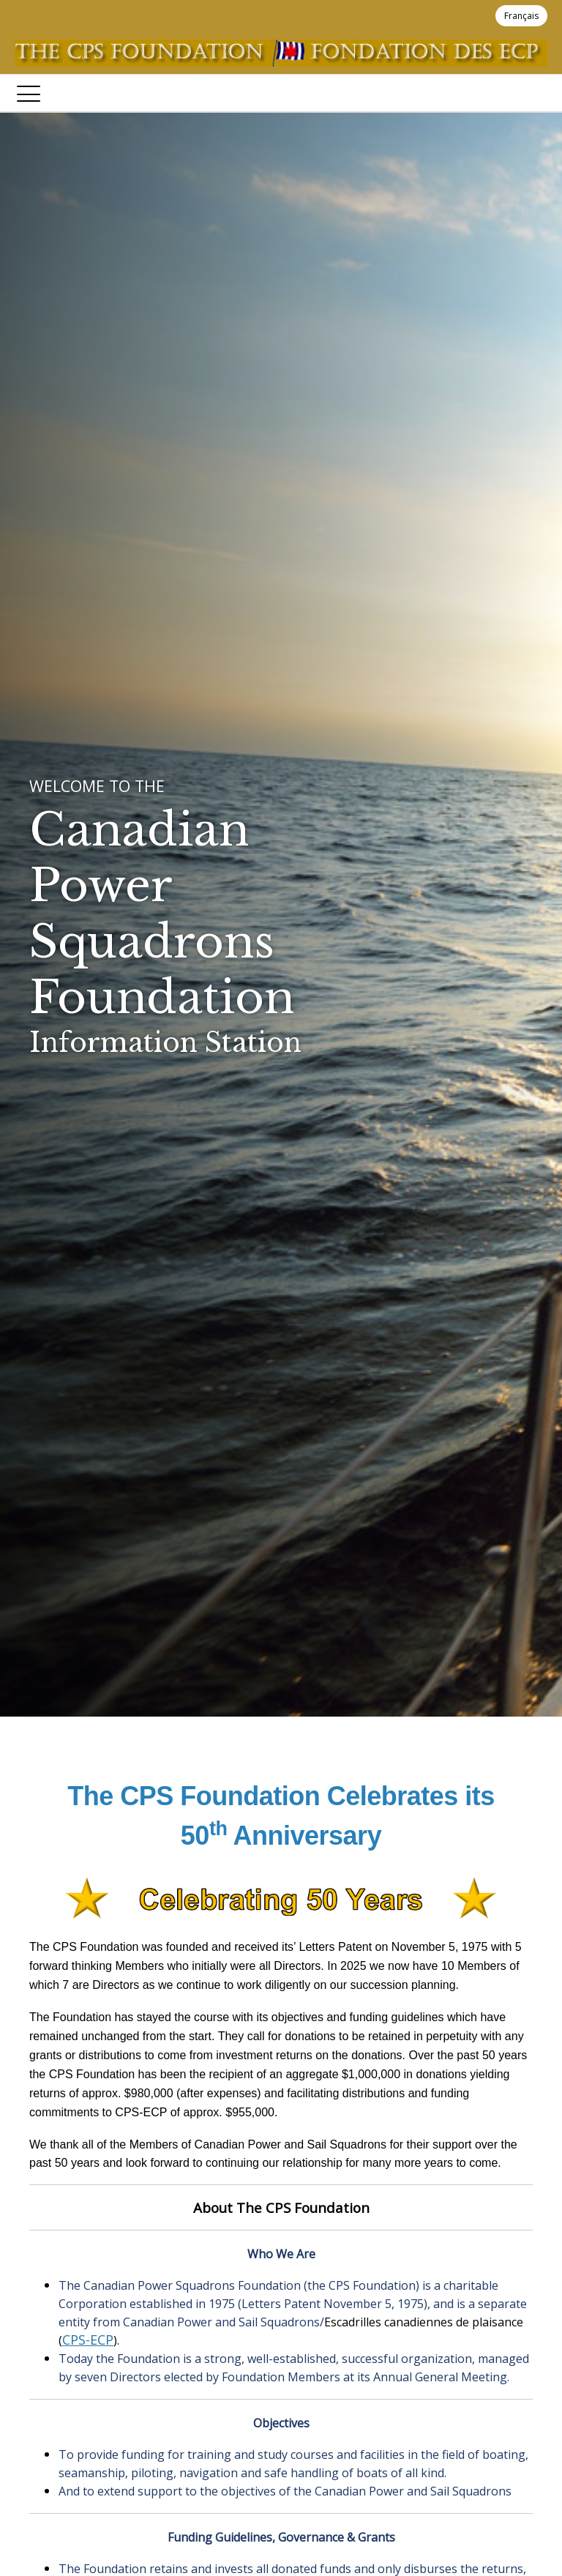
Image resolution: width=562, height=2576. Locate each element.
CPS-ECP (87, 2339)
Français (521, 16)
